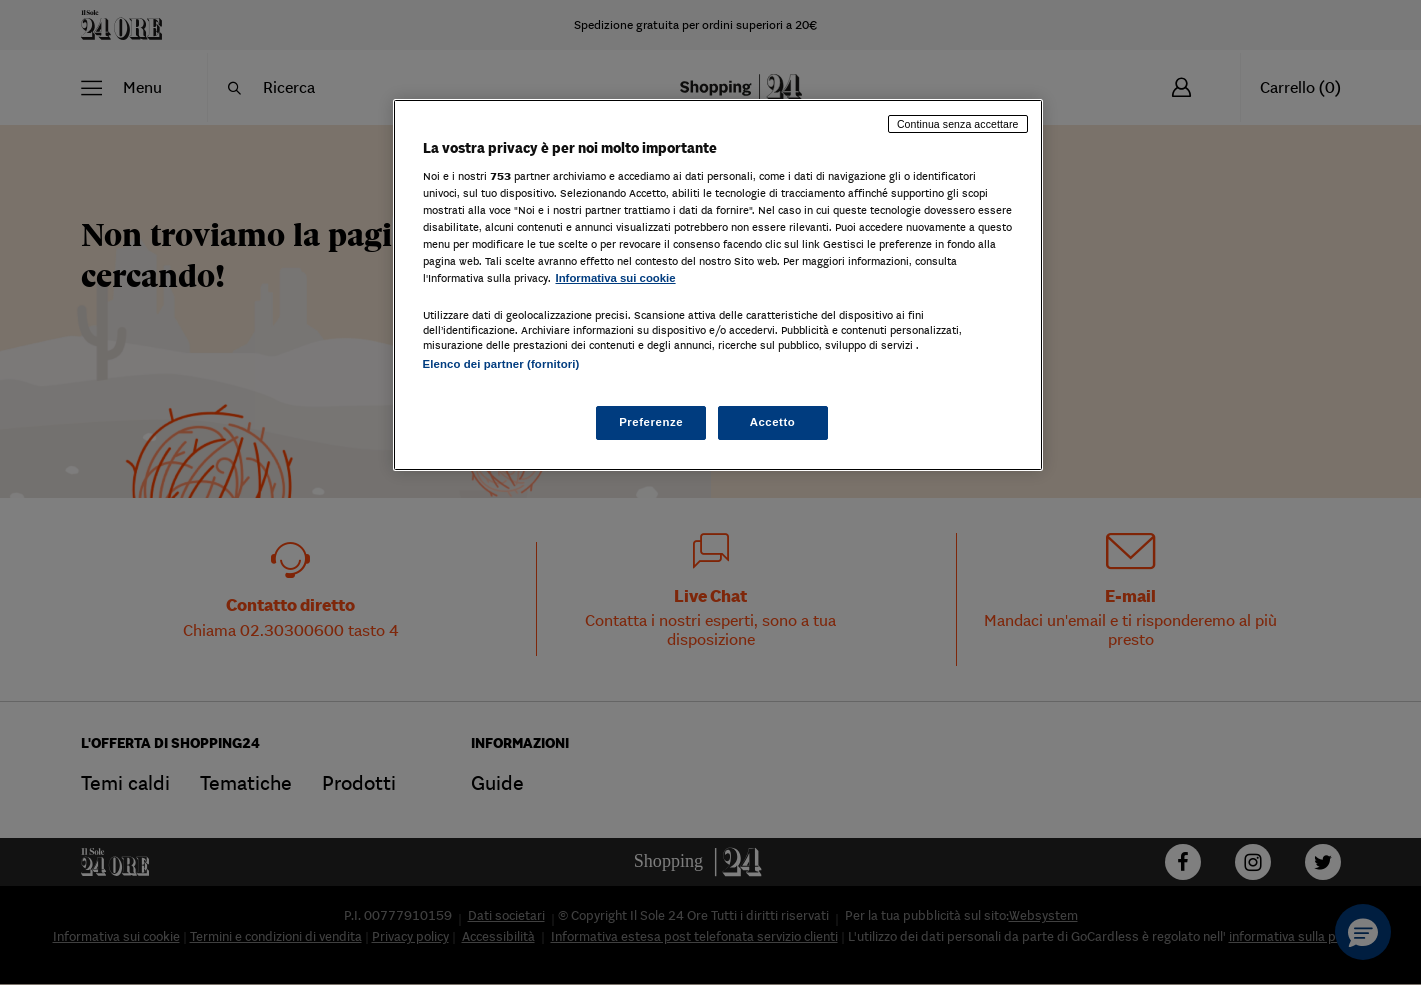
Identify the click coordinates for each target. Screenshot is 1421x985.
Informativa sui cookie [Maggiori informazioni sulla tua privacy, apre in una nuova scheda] (616, 278)
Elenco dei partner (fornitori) (501, 364)
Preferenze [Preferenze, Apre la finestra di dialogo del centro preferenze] (651, 422)
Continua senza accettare (958, 124)
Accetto (773, 422)
